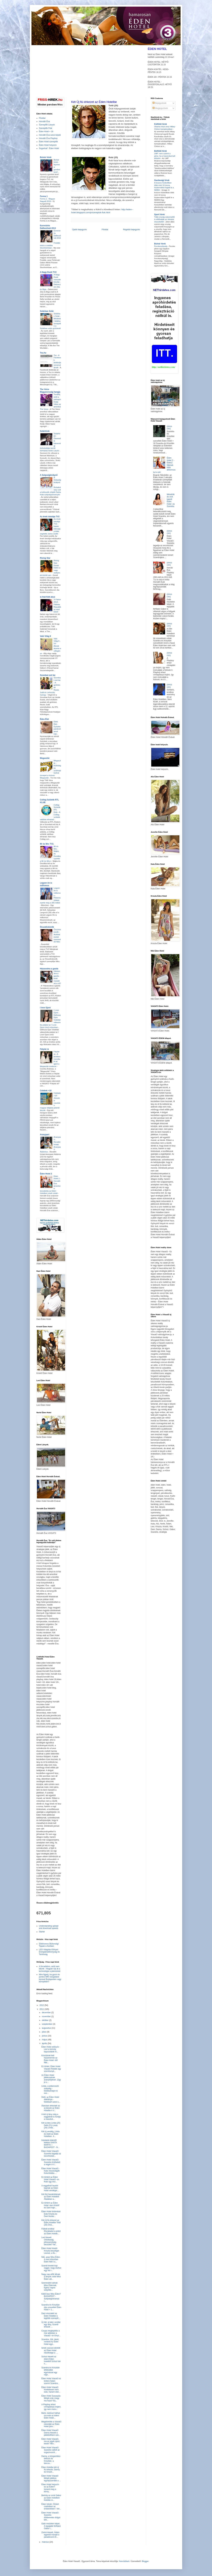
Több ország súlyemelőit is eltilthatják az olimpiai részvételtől (164, 219)
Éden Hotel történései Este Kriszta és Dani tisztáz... (50, 2213)
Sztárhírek (45, 431)
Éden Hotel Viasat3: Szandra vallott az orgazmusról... (50, 2450)
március (45, 2542)
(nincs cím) (169, 427)
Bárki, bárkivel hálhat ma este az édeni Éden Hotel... (50, 2415)
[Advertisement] (64, 68)
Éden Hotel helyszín (48, 145)
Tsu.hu (43, 353)
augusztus (47, 2028)
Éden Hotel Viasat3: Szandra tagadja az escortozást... (51, 2153)
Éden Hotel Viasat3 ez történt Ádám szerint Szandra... (51, 2380)
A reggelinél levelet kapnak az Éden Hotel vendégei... (50, 2188)
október (45, 2020)
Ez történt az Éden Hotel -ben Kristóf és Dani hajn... (50, 2205)
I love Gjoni (45, 1008)
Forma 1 (44, 196)
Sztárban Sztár (47, 311)
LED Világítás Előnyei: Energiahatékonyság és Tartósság (49, 1952)
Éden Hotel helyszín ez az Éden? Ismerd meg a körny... (50, 2488)
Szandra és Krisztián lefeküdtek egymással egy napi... (50, 2371)
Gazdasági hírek (161, 180)
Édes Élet (44, 719)
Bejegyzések (159, 103)
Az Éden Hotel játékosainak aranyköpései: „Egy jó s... (51, 2078)
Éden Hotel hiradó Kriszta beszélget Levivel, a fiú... (50, 2250)
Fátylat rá (44, 1049)
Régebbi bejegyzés (131, 229)
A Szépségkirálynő (48, 475)
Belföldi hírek (160, 151)
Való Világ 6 (45, 636)
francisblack (124, 2561)
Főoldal (105, 229)
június (45, 2036)
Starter (42, 1932)
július (44, 2032)
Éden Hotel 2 (46, 1174)
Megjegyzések (160, 108)
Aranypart (44, 1134)
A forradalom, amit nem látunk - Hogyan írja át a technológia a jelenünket (49, 1968)
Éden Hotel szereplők (48, 141)
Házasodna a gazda (49, 969)
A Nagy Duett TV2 (48, 272)
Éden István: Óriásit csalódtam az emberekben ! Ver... (51, 2506)
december (46, 2012)
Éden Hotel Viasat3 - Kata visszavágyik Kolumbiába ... (50, 2170)
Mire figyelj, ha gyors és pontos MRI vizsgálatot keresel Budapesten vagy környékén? (50, 1978)
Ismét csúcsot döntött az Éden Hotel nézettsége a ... (50, 2350)
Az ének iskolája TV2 (49, 516)
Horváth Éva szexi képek (50, 135)
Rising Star (45, 558)
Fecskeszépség (161, 246)
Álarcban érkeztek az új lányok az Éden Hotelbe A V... (50, 2108)
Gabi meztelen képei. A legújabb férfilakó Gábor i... (51, 2526)
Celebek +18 (46, 1090)
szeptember (47, 2024)
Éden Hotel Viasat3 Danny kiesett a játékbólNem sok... (50, 2432)
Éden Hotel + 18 (46, 131)
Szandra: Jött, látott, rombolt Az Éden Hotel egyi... (50, 2341)
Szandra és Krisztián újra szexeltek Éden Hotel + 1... (51, 2307)
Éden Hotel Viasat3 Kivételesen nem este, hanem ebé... (50, 2389)
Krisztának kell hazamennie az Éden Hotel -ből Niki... (49, 2059)
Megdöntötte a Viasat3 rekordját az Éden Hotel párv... (51, 2424)
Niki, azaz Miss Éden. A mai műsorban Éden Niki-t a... (50, 2259)
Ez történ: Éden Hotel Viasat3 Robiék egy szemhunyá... (51, 2068)
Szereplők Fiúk (45, 128)
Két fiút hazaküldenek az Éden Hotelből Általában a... (50, 2196)
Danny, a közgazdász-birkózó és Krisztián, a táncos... (51, 2459)
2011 (42, 2009)
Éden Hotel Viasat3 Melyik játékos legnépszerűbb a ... (51, 2478)
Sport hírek (159, 214)
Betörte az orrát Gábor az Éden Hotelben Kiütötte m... (51, 2497)
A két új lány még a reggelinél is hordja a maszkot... (51, 2116)
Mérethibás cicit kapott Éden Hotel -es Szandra (171, 500)
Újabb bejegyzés (79, 229)
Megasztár (45, 758)
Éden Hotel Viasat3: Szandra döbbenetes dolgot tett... (50, 2516)
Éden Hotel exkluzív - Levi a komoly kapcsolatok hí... (50, 2049)
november (46, 2016)
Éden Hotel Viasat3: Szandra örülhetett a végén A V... (50, 2162)
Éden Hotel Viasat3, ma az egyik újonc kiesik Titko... (50, 2441)
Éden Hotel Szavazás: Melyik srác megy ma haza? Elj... (51, 2398)
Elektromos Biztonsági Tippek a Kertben (49, 1945)
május (45, 2039)
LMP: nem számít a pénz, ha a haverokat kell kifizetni (164, 156)
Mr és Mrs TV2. (47, 844)
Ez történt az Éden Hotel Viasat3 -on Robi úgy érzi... (50, 2179)
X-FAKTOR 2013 (47, 597)
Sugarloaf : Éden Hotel (49, 148)
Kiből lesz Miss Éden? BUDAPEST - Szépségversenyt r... (51, 2297)
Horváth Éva (44, 121)
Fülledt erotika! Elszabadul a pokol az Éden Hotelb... (51, 2231)
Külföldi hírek (160, 124)
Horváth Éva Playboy (48, 138)
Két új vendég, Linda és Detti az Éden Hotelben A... (50, 2133)
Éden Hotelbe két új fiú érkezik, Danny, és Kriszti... (50, 2469)
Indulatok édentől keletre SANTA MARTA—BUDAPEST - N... (50, 2144)
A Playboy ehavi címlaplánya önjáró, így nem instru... (51, 2406)
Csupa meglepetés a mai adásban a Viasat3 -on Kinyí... (51, 2333)
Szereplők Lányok (47, 125)
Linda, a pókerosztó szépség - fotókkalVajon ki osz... (50, 2089)
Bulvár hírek (45, 157)
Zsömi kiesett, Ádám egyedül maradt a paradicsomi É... (50, 2534)
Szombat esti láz (47, 675)
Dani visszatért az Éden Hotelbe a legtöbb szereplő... (50, 2315)
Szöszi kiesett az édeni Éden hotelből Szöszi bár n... (51, 2360)
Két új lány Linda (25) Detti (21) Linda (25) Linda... (50, 2125)
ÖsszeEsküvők (47, 927)
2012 (42, 2005)
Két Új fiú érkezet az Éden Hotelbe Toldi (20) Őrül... (51, 2222)
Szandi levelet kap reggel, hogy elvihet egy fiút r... (51, 2268)
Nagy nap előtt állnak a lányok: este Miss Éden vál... (51, 2276)
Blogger (145, 2561)
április (45, 2043)
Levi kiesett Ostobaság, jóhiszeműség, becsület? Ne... (49, 2241)
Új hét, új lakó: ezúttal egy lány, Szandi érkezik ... (50, 2324)
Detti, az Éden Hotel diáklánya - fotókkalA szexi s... (50, 2099)
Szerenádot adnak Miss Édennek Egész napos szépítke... (49, 2286)
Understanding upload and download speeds (48, 1927)
